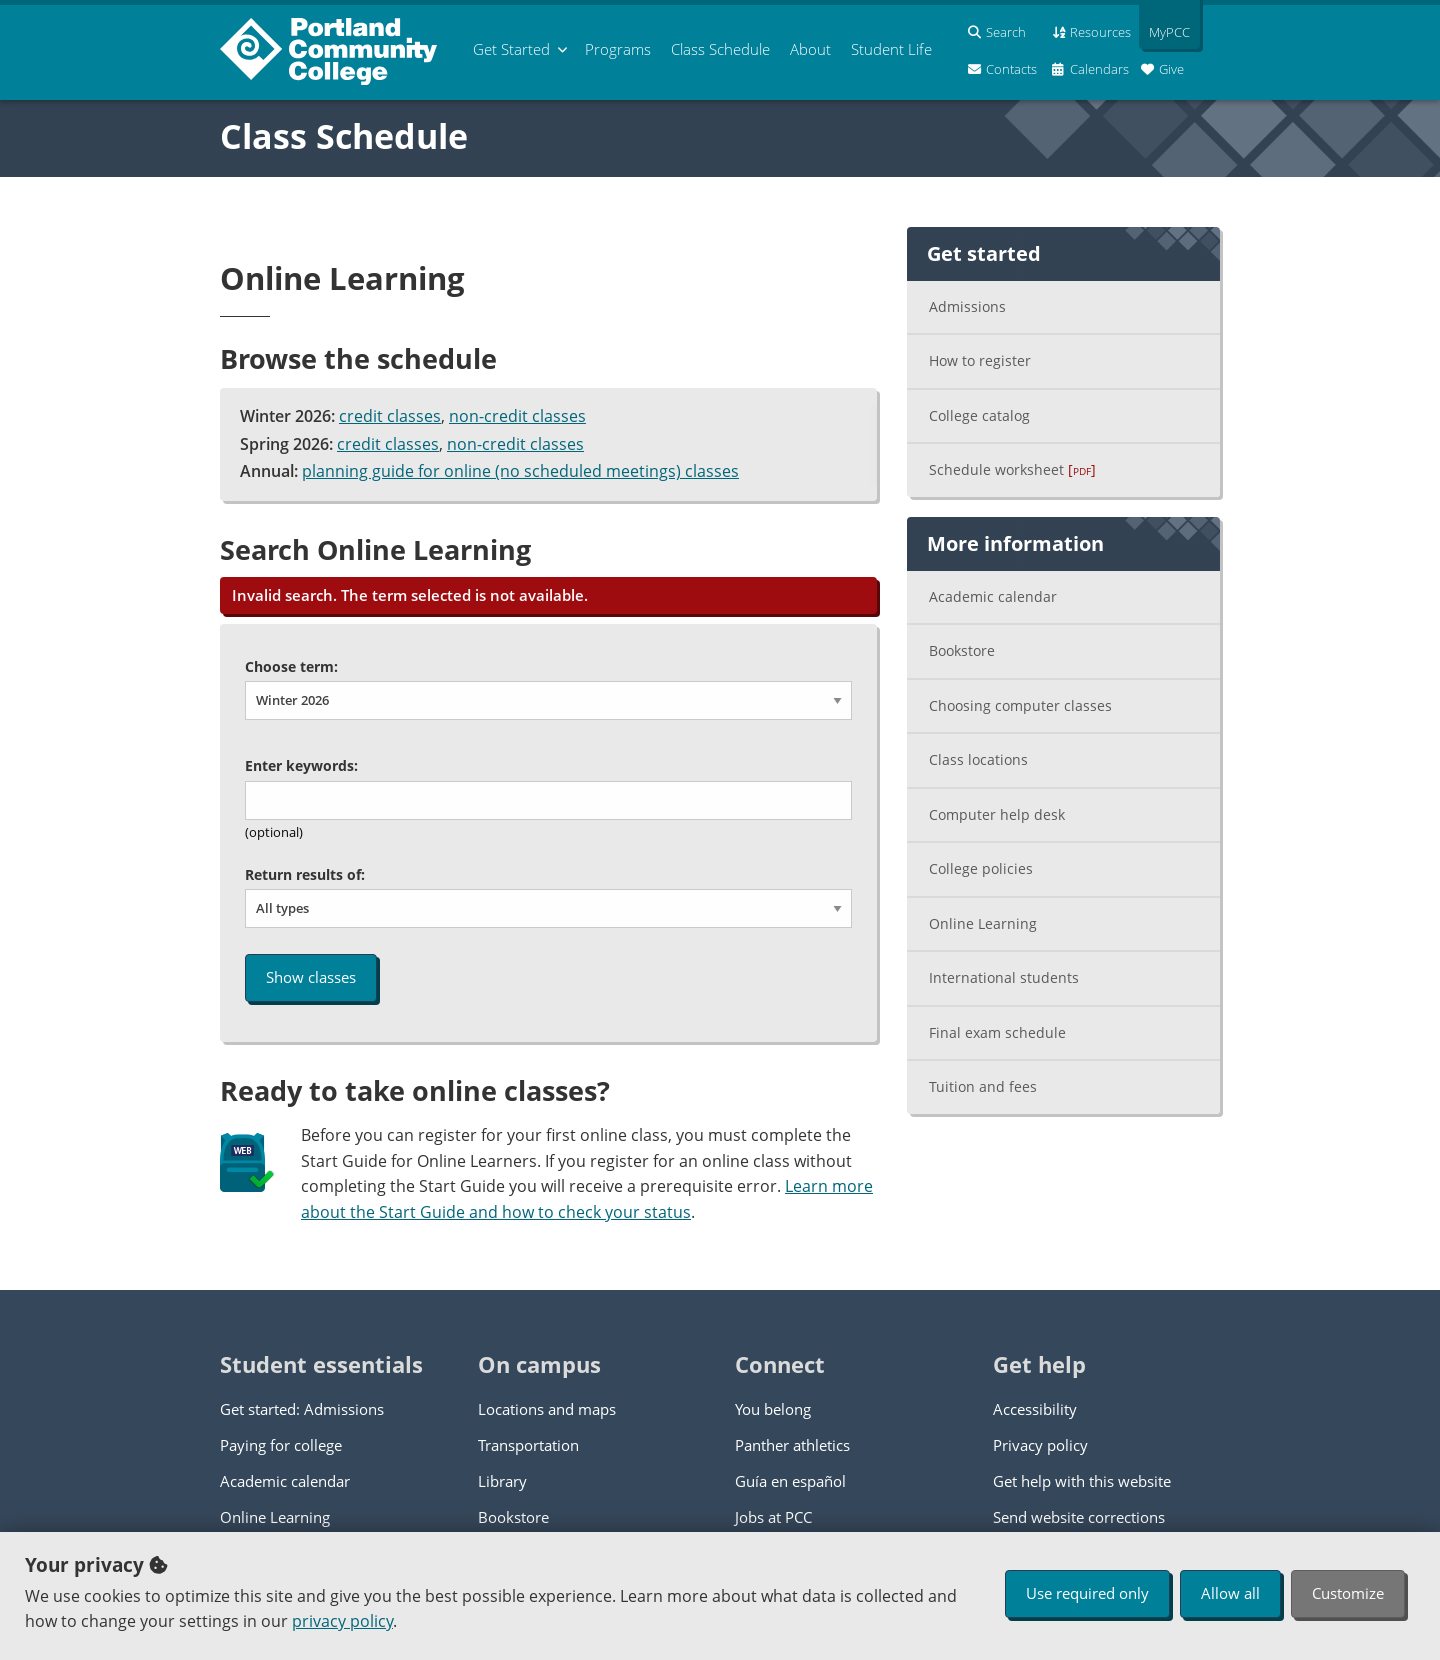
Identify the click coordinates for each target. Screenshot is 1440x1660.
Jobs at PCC (773, 1517)
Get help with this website (1082, 1481)
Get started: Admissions (302, 1409)
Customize (1348, 1593)
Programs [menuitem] (618, 49)
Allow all (1230, 1593)
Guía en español (790, 1481)
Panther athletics (792, 1445)
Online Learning (983, 923)
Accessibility (1035, 1409)
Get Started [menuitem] (511, 49)
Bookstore (962, 650)
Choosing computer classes (1020, 705)
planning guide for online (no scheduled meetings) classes (520, 471)
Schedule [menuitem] (720, 49)
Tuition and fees (983, 1086)
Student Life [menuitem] (891, 49)
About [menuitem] (810, 49)
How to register (980, 360)
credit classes (390, 416)
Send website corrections (1079, 1517)
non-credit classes (517, 416)
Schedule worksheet (1012, 469)
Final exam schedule (997, 1032)
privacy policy (342, 1621)
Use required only (1087, 1593)
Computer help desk (997, 814)
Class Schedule (344, 136)
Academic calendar (993, 596)
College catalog (979, 415)
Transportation (528, 1445)
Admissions (967, 306)
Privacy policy (1040, 1445)
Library (502, 1481)
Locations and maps (547, 1409)
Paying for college (281, 1445)
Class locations (978, 759)
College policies (981, 868)
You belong (773, 1409)
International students (1004, 977)
